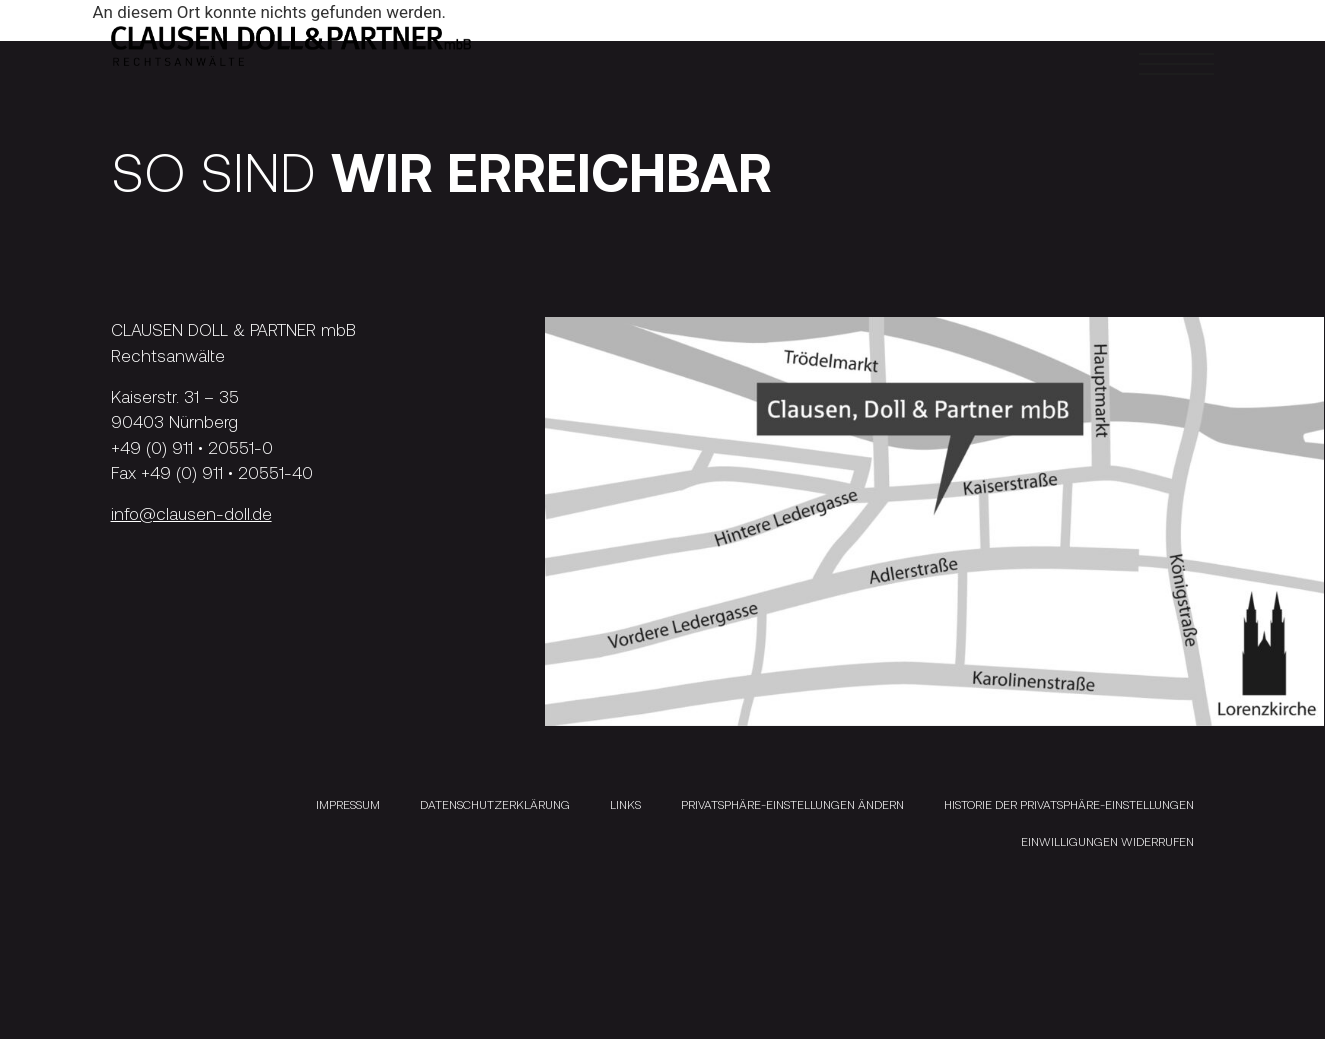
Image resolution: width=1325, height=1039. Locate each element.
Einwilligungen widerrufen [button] (1107, 841)
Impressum (348, 804)
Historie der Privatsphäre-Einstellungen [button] (1069, 804)
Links (625, 804)
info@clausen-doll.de (191, 513)
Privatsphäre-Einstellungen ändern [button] (792, 804)
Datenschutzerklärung (495, 804)
